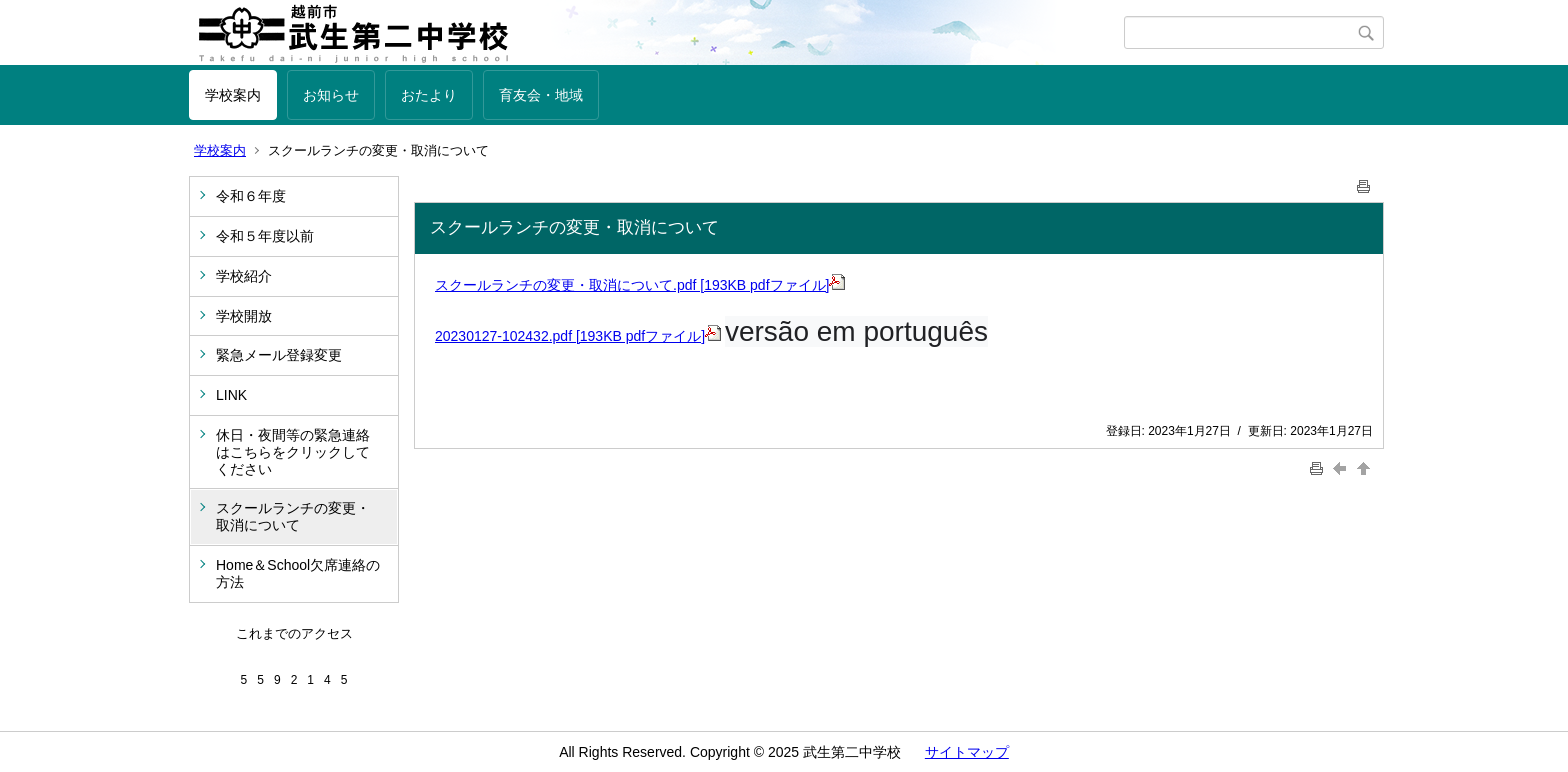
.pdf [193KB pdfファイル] (759, 285)
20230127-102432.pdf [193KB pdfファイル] (578, 336)
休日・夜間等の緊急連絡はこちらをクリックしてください (293, 452)
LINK (231, 395)
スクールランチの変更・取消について (293, 516)
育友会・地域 (541, 95)
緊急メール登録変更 (279, 355)
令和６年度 (251, 196)
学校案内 (233, 95)
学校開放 (244, 316)
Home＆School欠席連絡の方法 (298, 573)
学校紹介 (244, 276)
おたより (429, 95)
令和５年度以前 (265, 236)
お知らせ (331, 95)
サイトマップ (967, 752)
